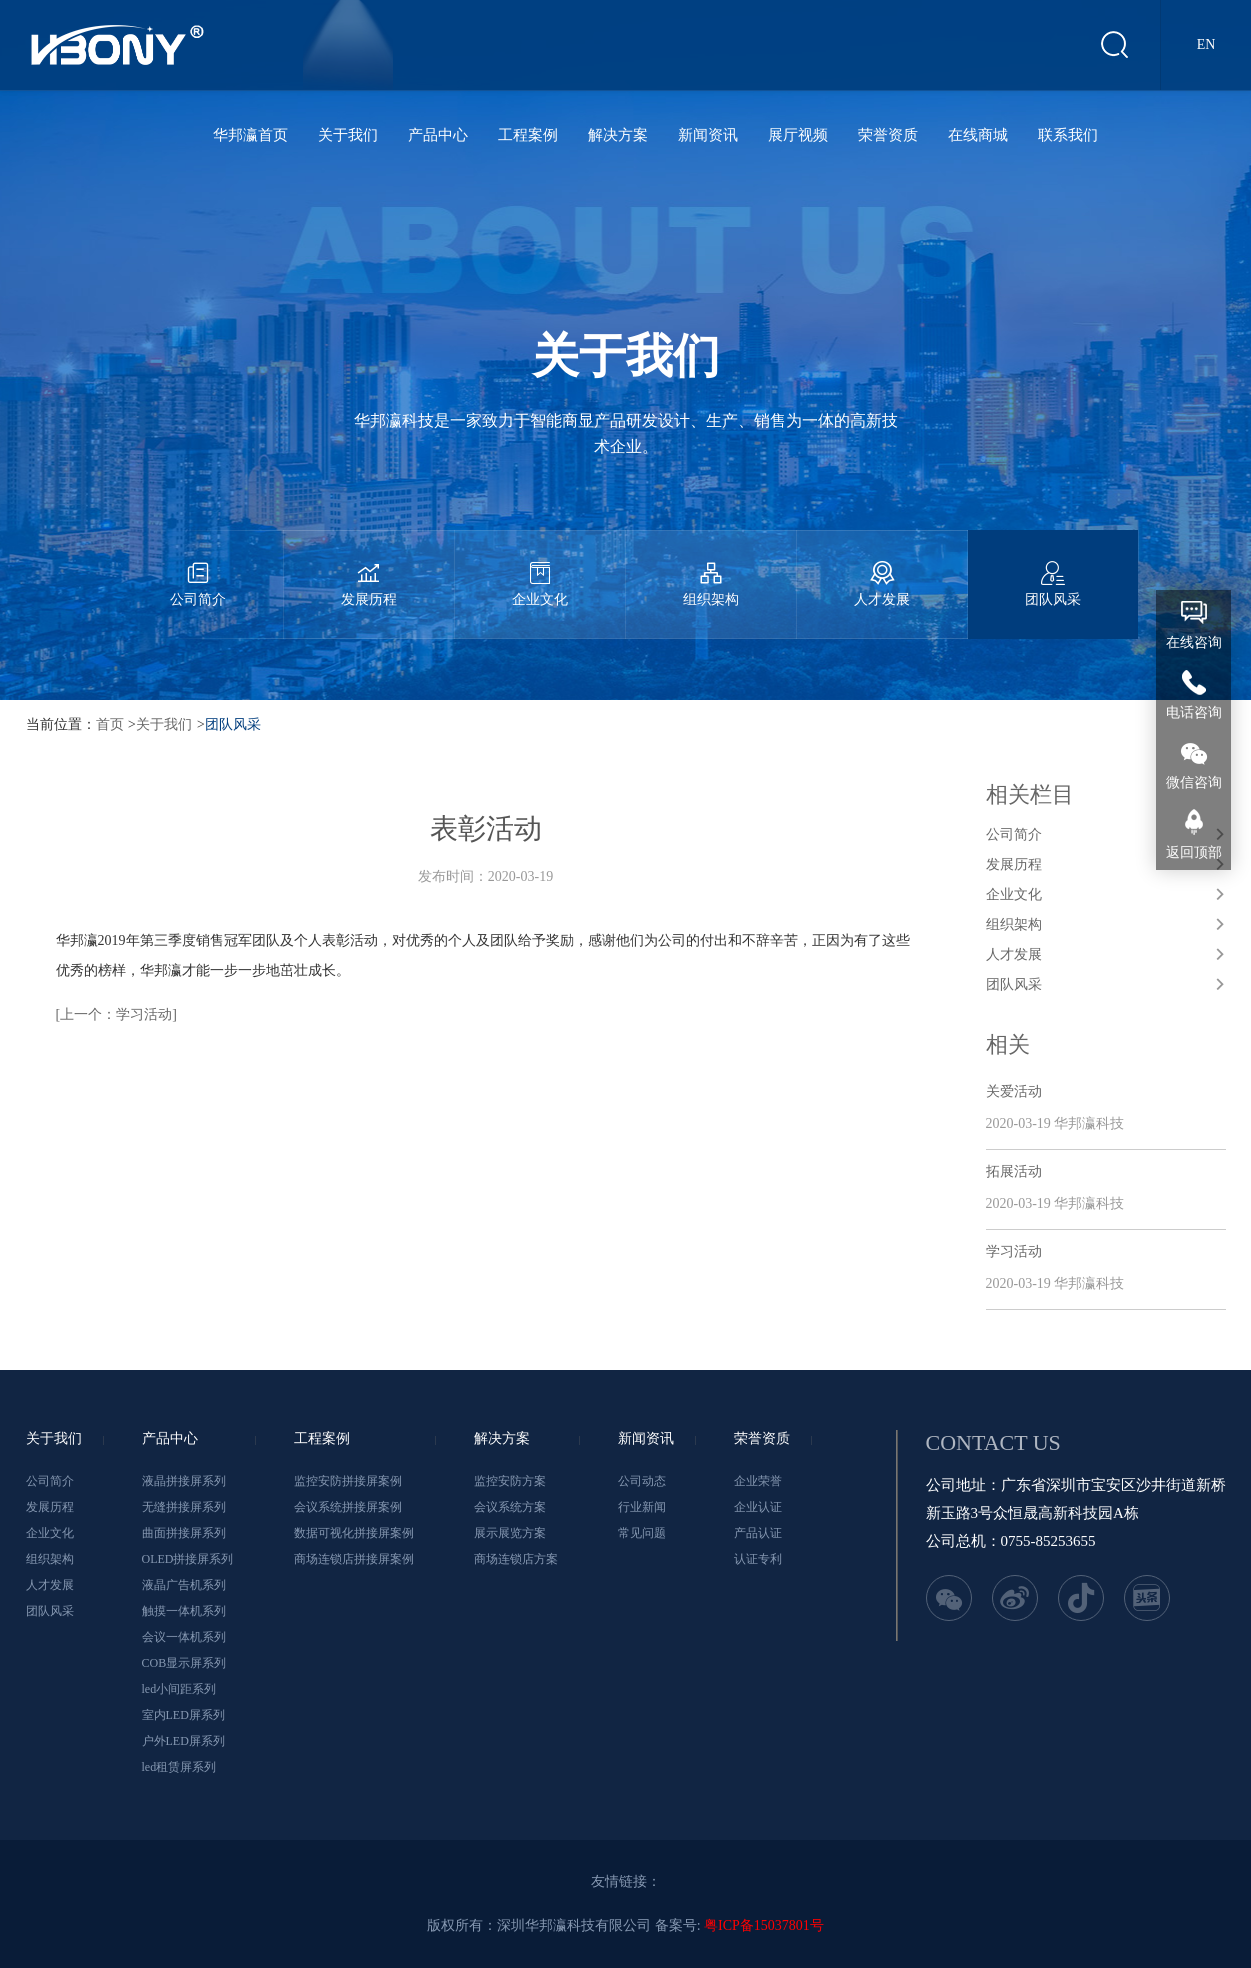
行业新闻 (642, 1507)
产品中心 (438, 135)
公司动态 (642, 1481)
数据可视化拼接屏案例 (354, 1533)
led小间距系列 (179, 1689)
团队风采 (1053, 568)
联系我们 (1068, 135)
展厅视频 (798, 135)
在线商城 (978, 135)
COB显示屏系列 (184, 1663)
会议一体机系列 (184, 1637)
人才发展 (882, 568)
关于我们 (348, 135)
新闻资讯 (708, 135)
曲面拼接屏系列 (184, 1533)
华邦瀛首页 (250, 135)
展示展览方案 (510, 1533)
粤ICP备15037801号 (764, 1925)
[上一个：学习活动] (116, 1014)
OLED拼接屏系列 (188, 1559)
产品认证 (758, 1533)
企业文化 (540, 568)
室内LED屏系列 (183, 1715)
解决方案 (618, 135)
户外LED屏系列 (183, 1741)
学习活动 (1014, 1251)
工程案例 (528, 135)
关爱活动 (1014, 1091)
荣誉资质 (888, 135)
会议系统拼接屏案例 (348, 1507)
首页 (110, 724)
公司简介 (198, 568)
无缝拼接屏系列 (184, 1507)
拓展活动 (1014, 1171)
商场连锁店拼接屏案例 (354, 1559)
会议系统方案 (510, 1507)
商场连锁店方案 (516, 1559)
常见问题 (642, 1533)
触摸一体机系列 (184, 1611)
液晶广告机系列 (184, 1585)
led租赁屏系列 (179, 1767)
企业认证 (758, 1507)
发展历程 (369, 568)
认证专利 (758, 1559)
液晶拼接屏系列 (184, 1481)
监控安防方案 (510, 1481)
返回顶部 (1194, 852)
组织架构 (711, 568)
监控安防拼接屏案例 (348, 1481)
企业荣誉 (758, 1481)
